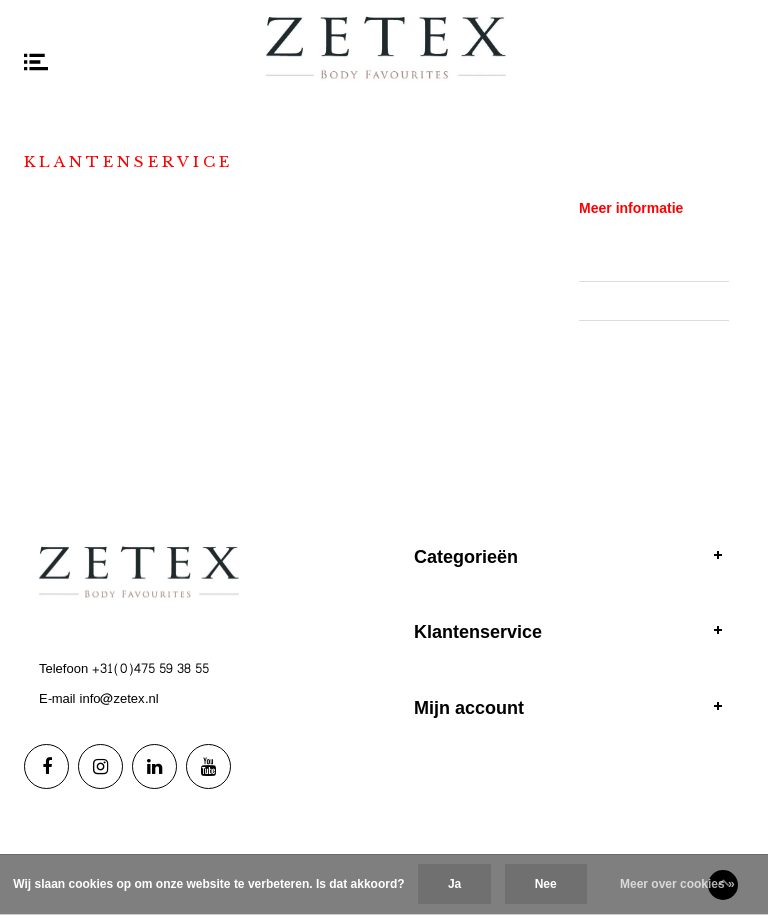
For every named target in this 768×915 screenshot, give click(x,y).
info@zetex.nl (119, 699)
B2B (591, 301)
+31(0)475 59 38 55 (150, 669)
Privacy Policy (619, 340)
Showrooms (613, 261)
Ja (454, 884)
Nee (546, 884)
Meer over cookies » (677, 884)
